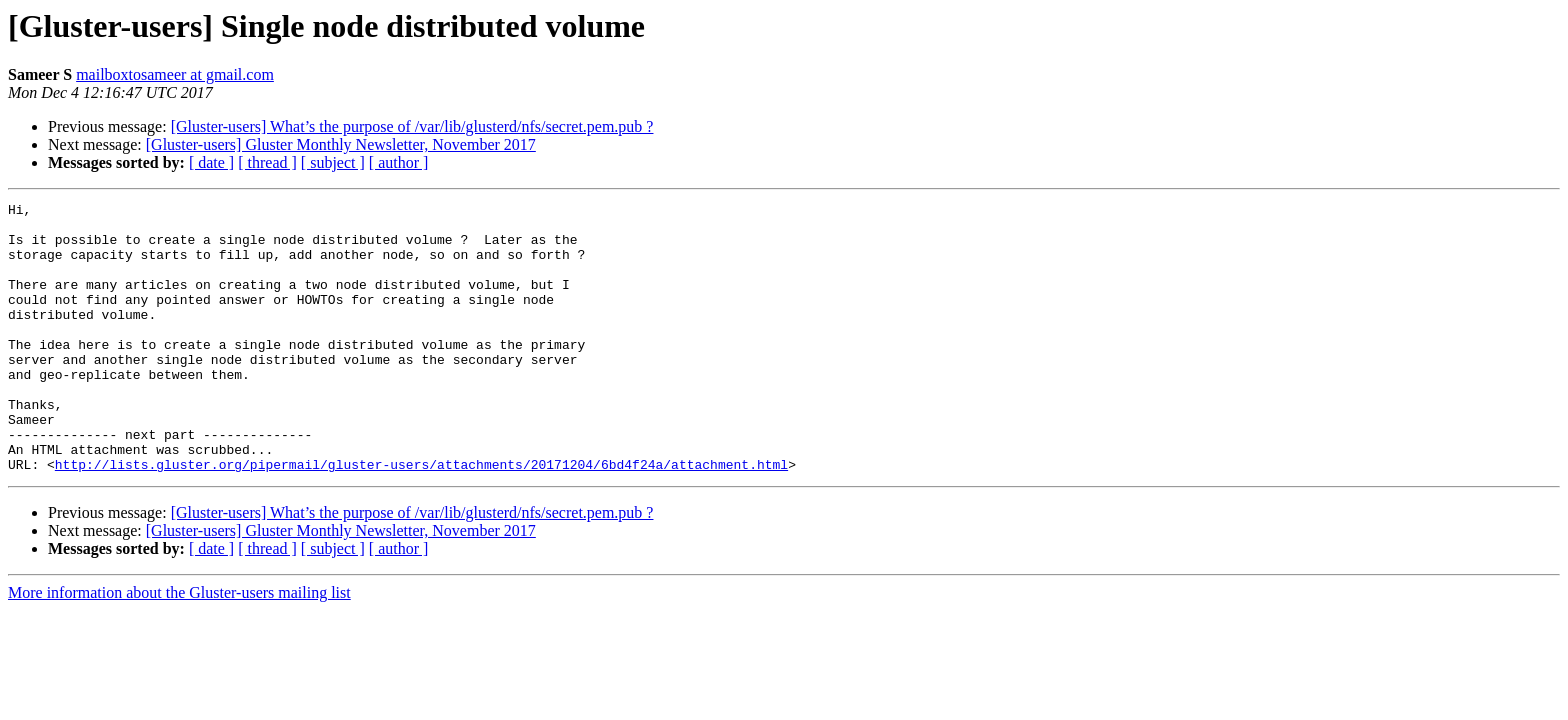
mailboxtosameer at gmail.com (175, 74)
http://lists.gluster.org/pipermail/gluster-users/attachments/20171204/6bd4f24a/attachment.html (421, 518)
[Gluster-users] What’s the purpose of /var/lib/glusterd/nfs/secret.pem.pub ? (412, 126)
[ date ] (211, 162)
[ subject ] (333, 162)
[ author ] (399, 162)
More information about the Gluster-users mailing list (179, 646)
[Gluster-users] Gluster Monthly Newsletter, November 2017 (341, 144)
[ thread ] (267, 162)
